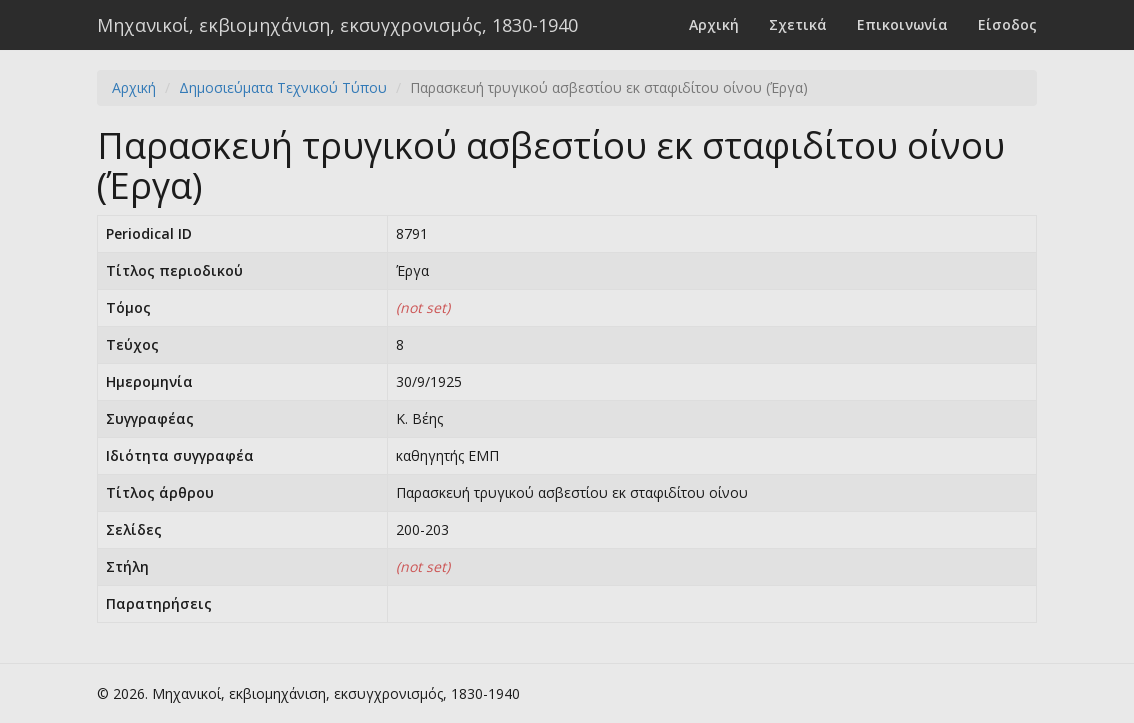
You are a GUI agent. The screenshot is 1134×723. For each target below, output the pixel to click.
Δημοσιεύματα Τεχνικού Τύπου (283, 87)
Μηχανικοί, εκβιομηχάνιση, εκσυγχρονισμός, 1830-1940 (337, 25)
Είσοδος (1007, 24)
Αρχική (714, 24)
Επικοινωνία (902, 24)
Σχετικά (798, 24)
